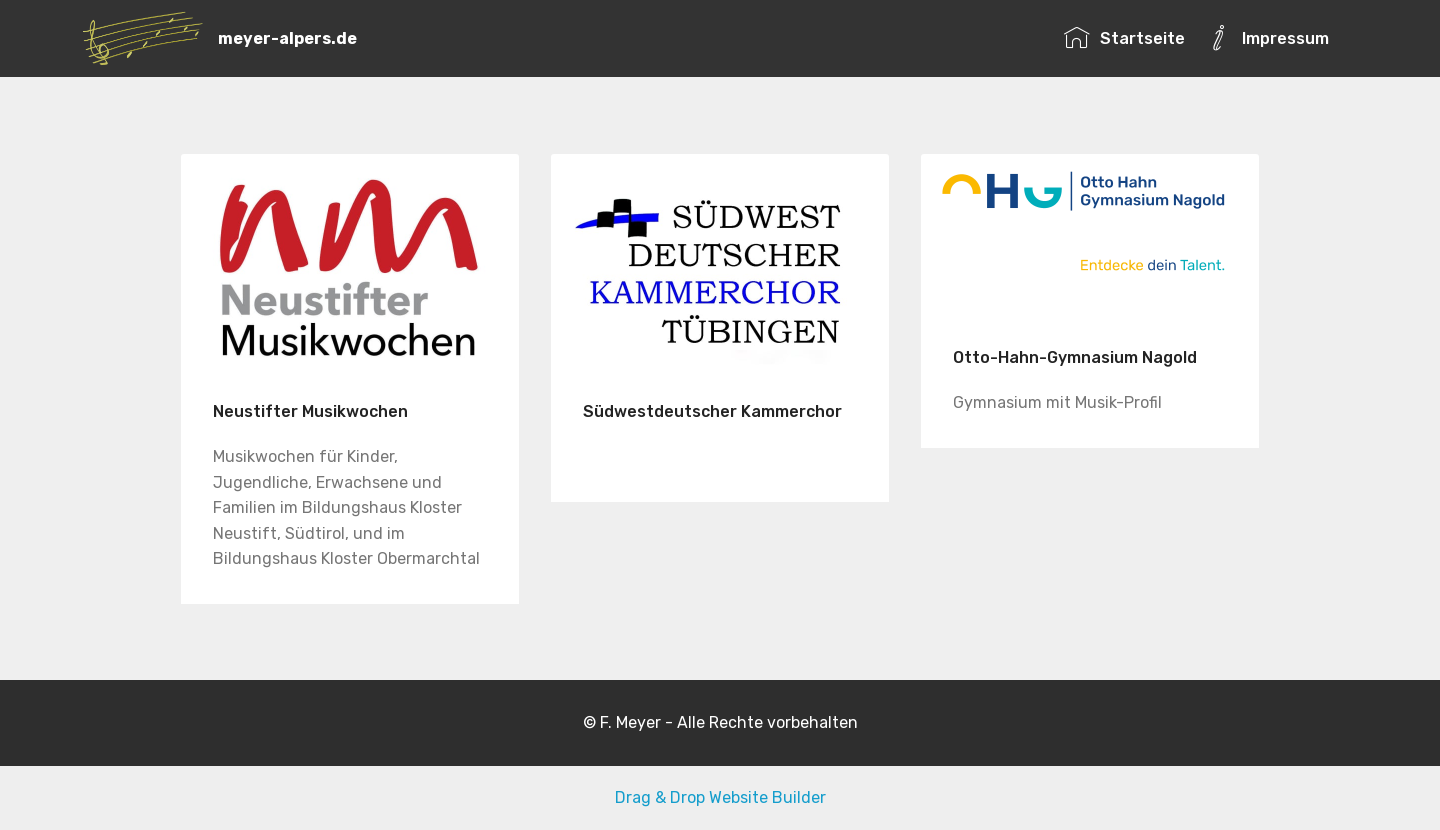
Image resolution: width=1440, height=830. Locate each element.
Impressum (1267, 38)
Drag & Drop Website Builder (720, 797)
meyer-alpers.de (287, 38)
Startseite (1124, 38)
